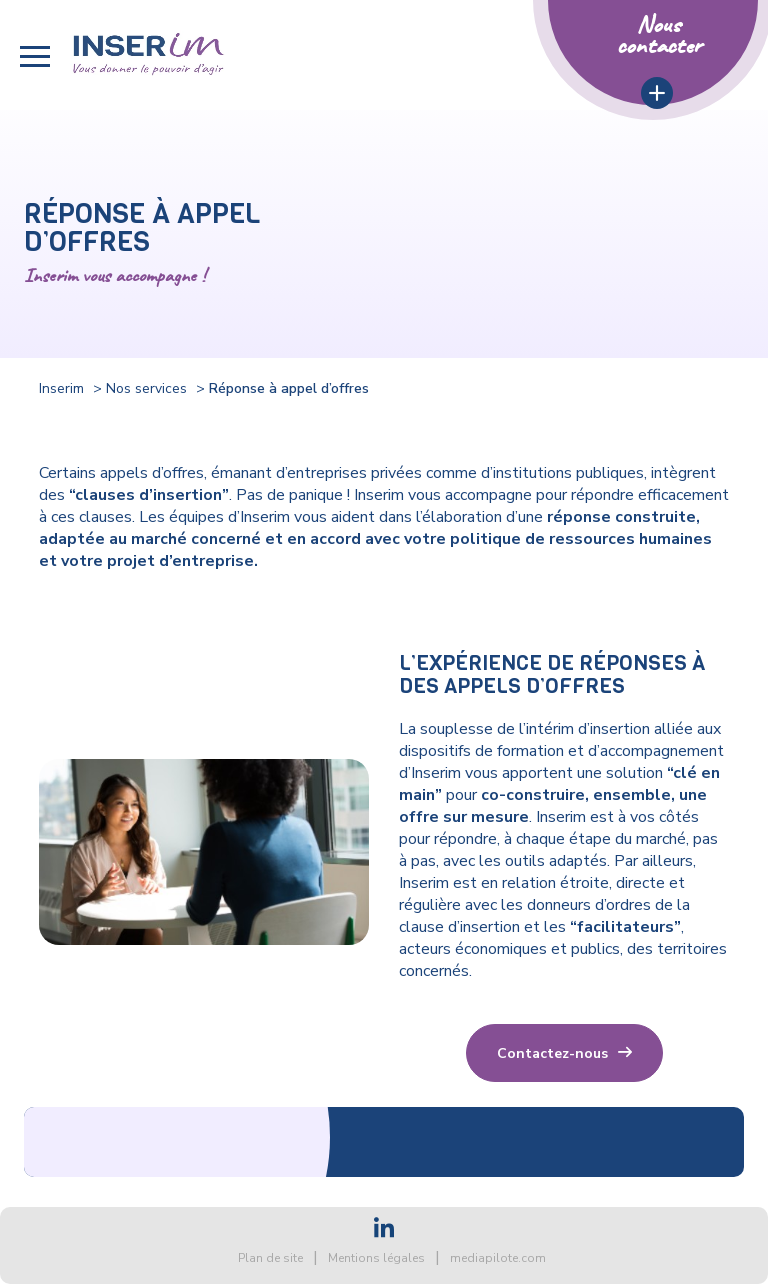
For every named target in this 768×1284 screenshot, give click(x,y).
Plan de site (270, 1258)
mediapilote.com (498, 1258)
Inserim (61, 388)
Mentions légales (376, 1258)
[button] (35, 56)
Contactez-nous (552, 1053)
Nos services (146, 388)
